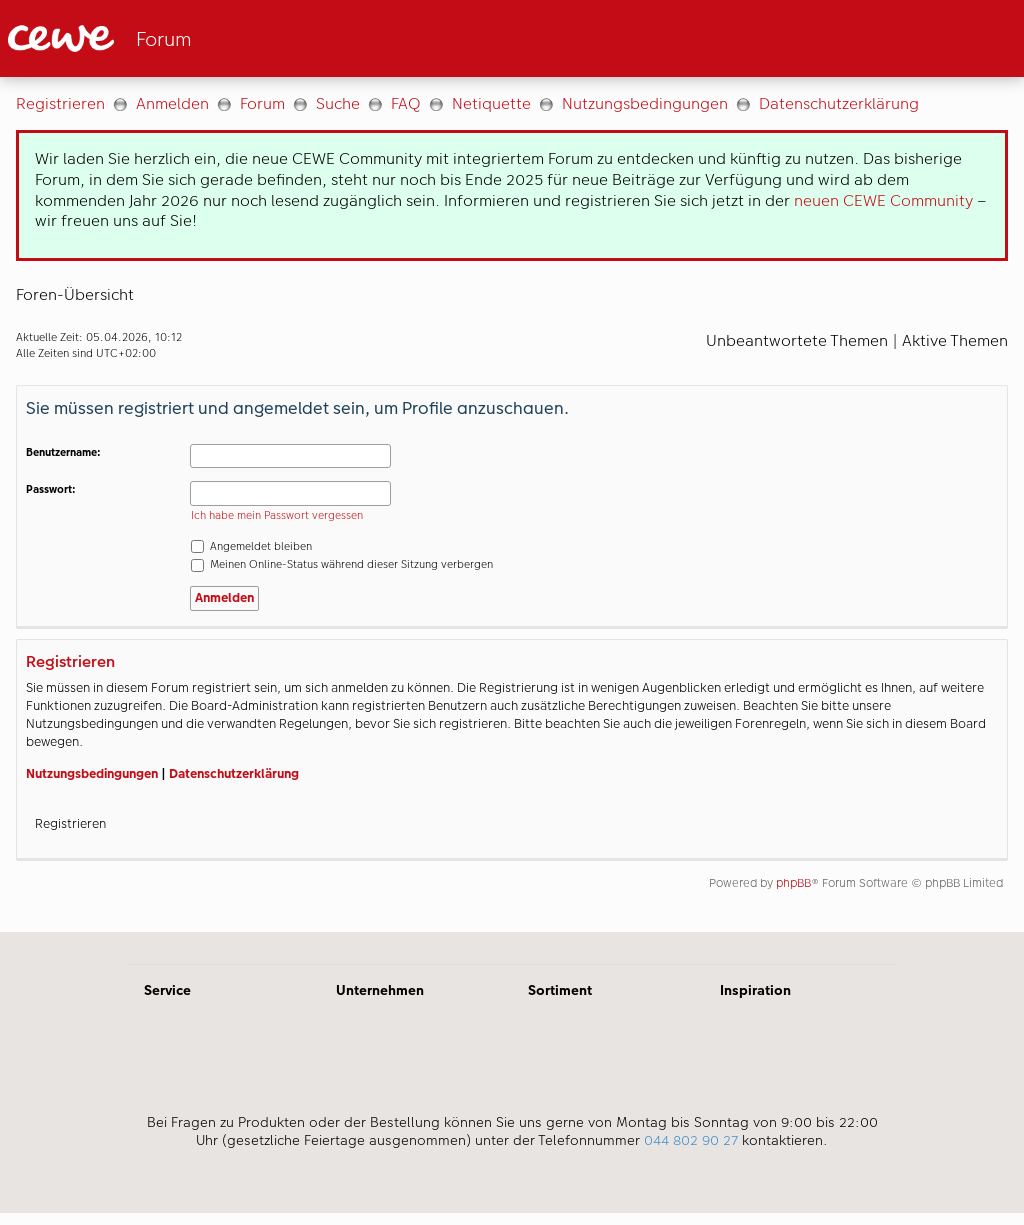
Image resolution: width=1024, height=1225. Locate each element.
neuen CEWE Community (883, 200)
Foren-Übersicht (75, 294)
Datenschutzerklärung (839, 103)
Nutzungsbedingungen (645, 103)
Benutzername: (63, 452)
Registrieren (60, 103)
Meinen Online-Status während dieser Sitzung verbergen (342, 564)
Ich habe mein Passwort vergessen (277, 515)
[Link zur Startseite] (204, 38)
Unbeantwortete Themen (797, 340)
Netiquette (491, 103)
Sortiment (560, 990)
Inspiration (755, 990)
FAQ (406, 103)
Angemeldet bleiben (251, 546)
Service (167, 990)
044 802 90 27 (691, 1140)
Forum (262, 103)
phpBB (793, 883)
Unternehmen (380, 990)
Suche (338, 103)
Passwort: (51, 489)
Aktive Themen (955, 340)
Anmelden (172, 103)
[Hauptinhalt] (512, 504)
